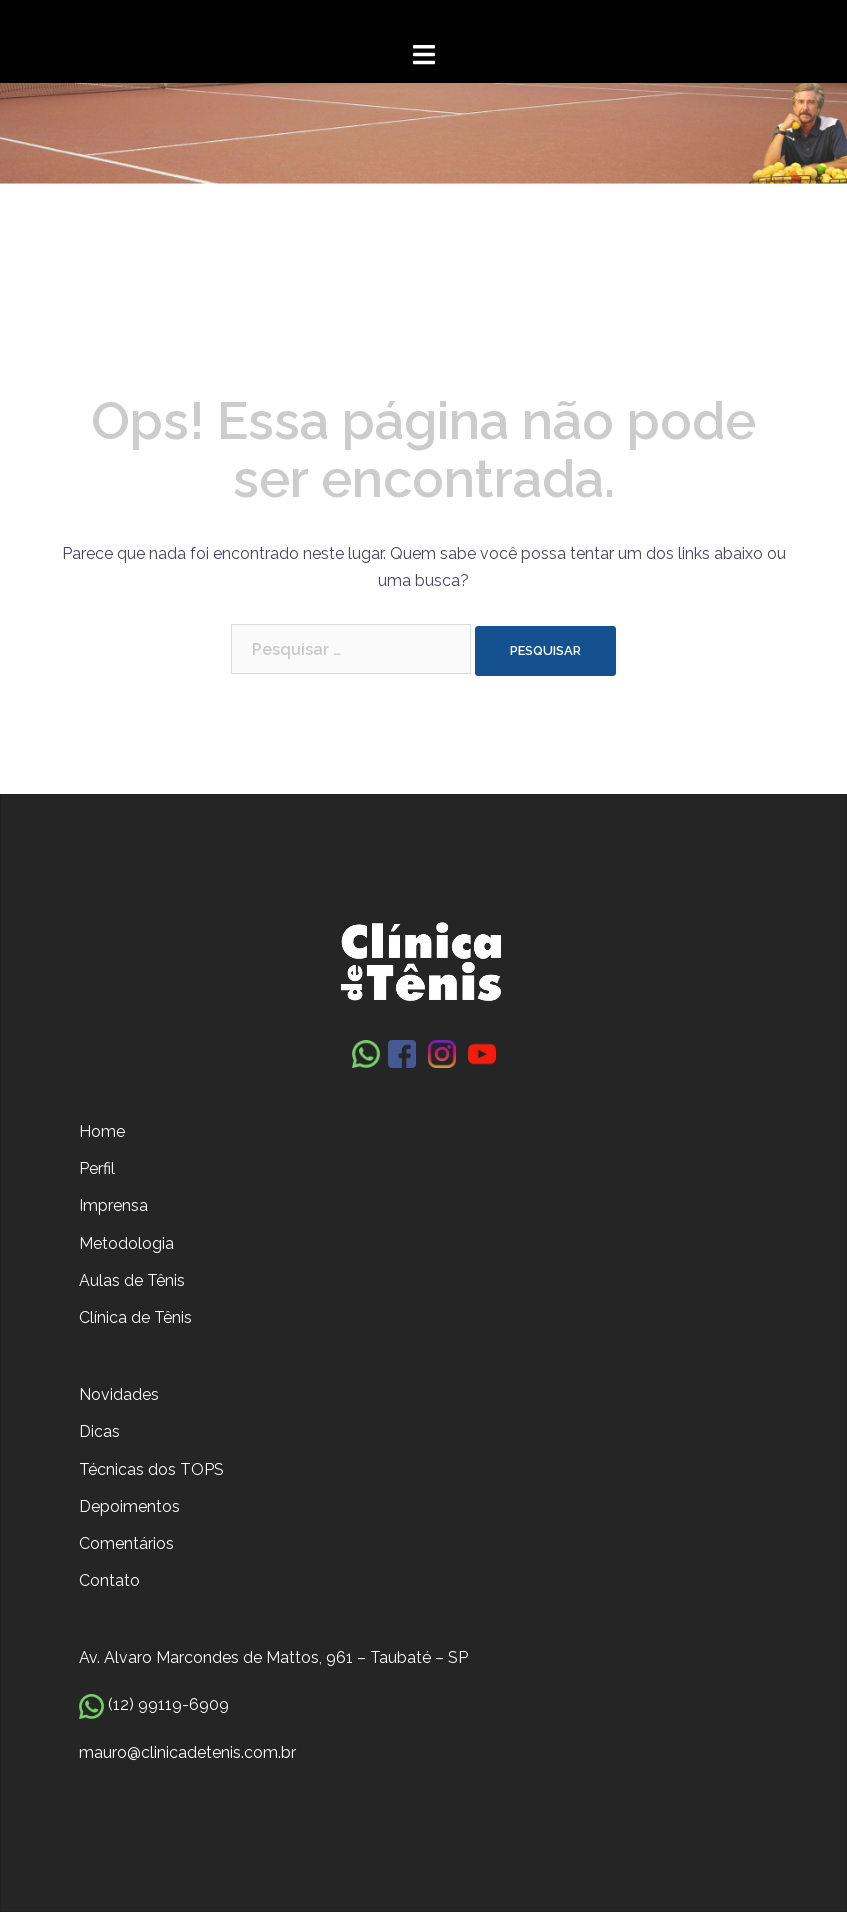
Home (102, 1131)
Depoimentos (129, 1506)
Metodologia (126, 1243)
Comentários (126, 1543)
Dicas (99, 1431)
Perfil (97, 1168)
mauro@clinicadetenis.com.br (187, 1752)
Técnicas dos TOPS (151, 1469)
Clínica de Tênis (135, 1317)
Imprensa (113, 1205)
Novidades (119, 1394)
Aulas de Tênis (132, 1280)
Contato (109, 1580)
